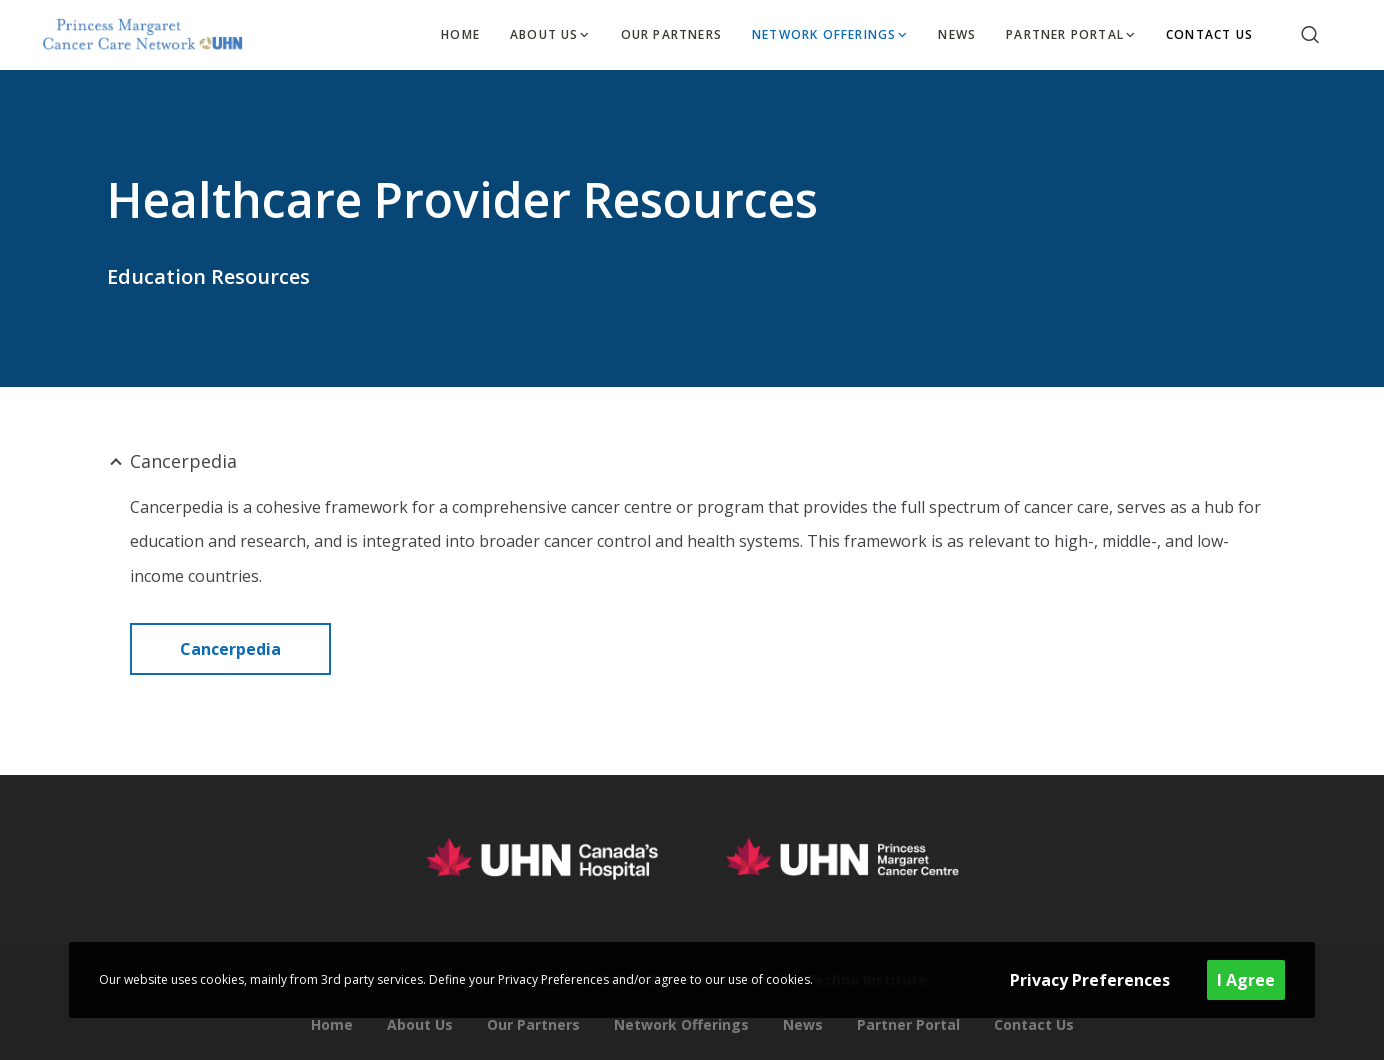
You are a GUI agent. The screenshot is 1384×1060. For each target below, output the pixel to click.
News (803, 1024)
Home (332, 1024)
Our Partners (533, 1024)
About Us (420, 1024)
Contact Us (1034, 1024)
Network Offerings (681, 1024)
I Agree (1246, 980)
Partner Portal (908, 1024)
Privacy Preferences (1090, 980)
